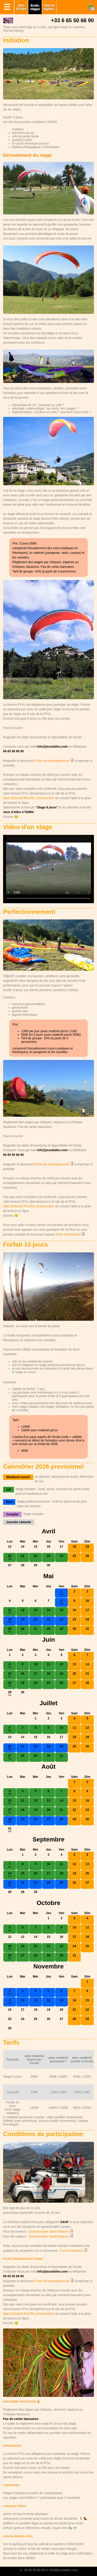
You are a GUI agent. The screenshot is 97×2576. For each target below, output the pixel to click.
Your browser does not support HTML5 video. (48, 869)
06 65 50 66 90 (13, 751)
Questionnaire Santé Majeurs (51, 2236)
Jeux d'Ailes (21, 7)
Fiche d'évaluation (70, 1234)
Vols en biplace (49, 7)
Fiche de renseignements (54, 760)
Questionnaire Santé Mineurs (51, 2231)
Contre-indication (73, 2250)
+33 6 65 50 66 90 (72, 20)
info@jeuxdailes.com (52, 746)
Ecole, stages (35, 7)
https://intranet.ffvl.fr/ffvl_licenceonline (29, 798)
